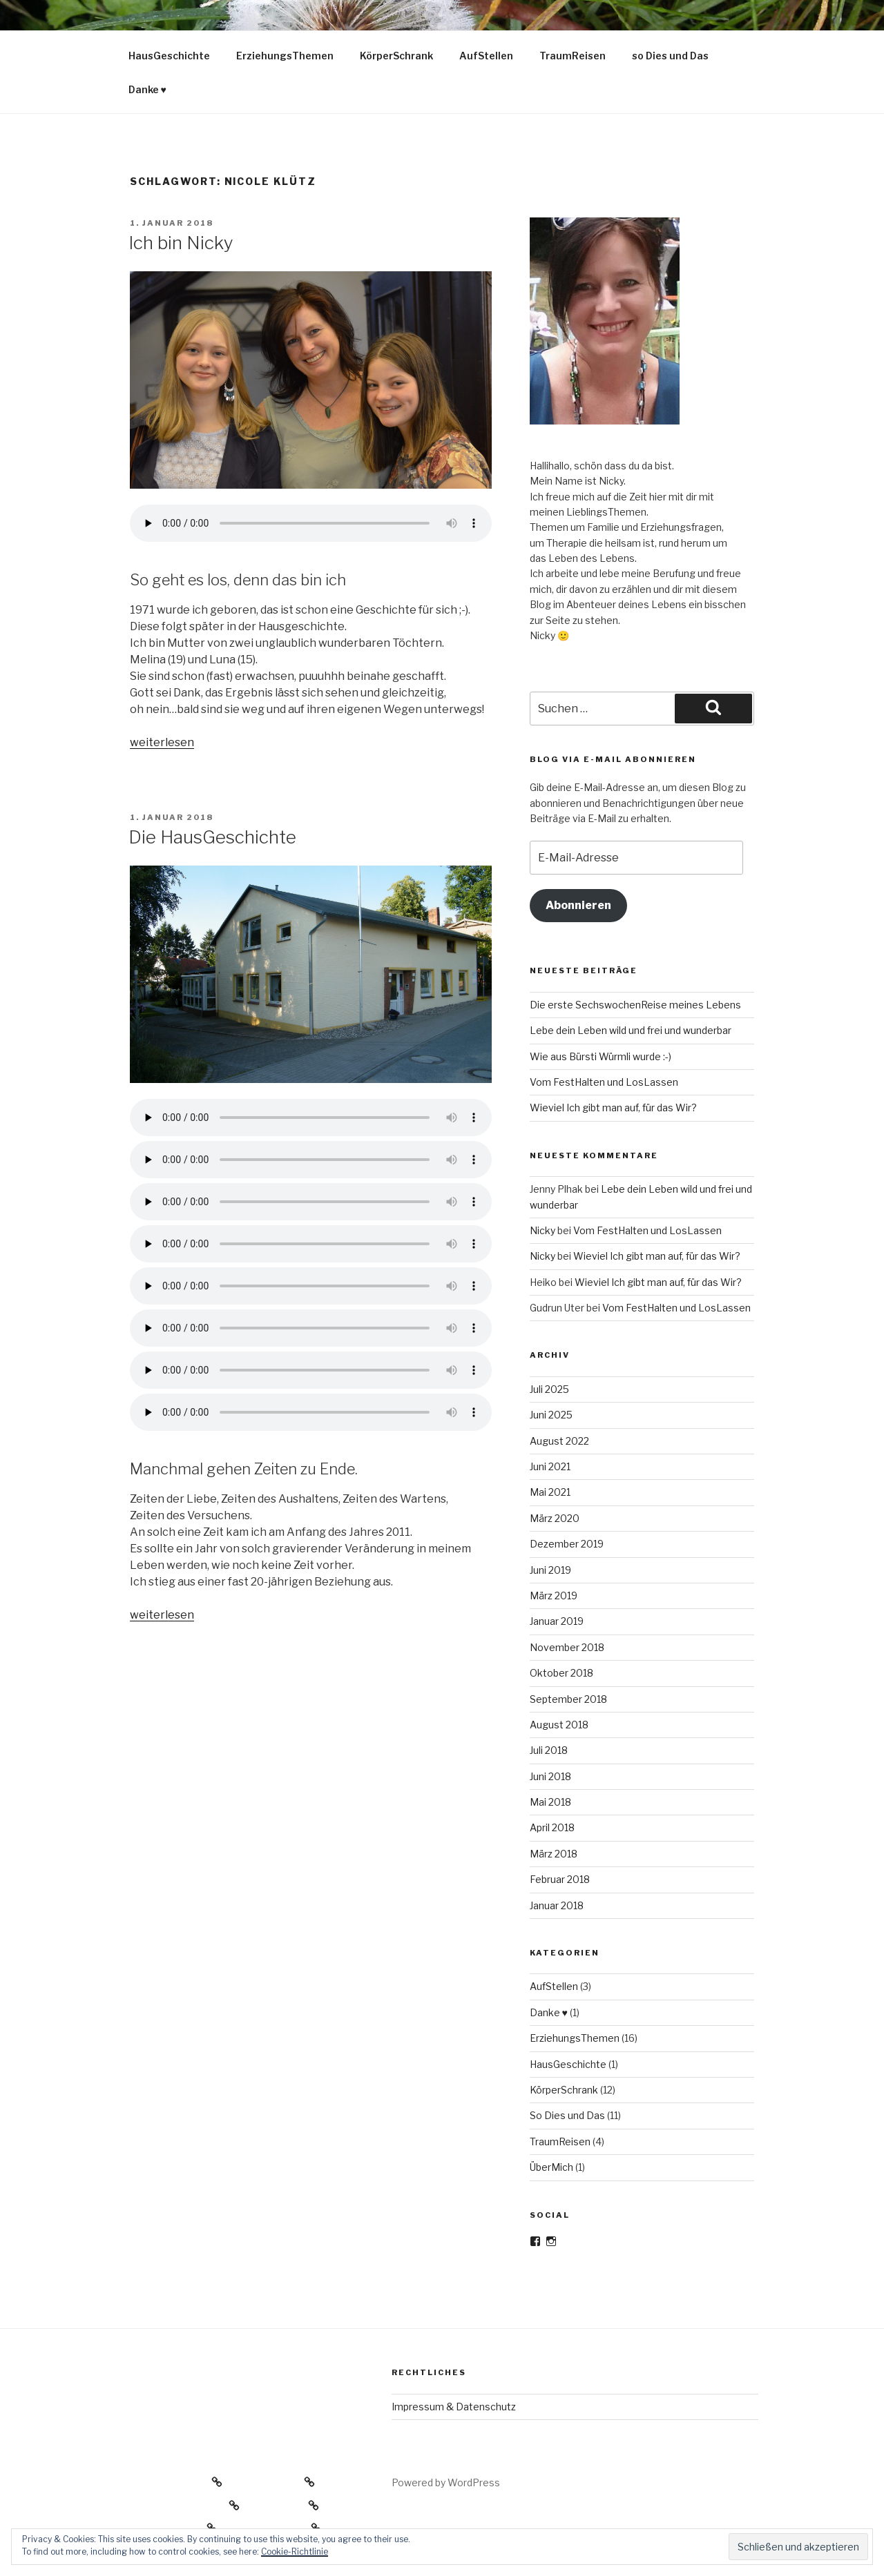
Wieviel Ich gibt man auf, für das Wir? (613, 1107)
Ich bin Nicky (180, 242)
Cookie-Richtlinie (294, 2551)
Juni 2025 (551, 1415)
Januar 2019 (557, 1621)
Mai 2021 (550, 1492)
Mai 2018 (550, 1802)
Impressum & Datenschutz (454, 2406)
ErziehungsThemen (285, 55)
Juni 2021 (550, 1466)
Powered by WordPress (446, 2482)
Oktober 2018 (561, 1673)
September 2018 (568, 1699)
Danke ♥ (147, 89)
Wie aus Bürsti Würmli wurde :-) (600, 1056)
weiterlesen (162, 742)
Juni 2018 (550, 1776)
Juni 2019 (550, 1570)
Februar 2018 (560, 1879)
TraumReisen (572, 55)
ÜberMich (551, 2167)
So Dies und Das (567, 2115)
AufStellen (486, 55)
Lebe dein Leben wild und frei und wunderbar (630, 1030)
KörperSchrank (396, 55)
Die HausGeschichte (212, 837)
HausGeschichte (169, 55)
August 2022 (559, 1441)
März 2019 (553, 1595)
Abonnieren (578, 905)
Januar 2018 (557, 1905)
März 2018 (553, 1854)
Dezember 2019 (567, 1544)
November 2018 (567, 1647)
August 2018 (559, 1724)
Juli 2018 (549, 1750)
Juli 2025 (549, 1389)
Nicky (542, 1230)
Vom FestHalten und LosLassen (604, 1082)
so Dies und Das (670, 55)
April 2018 (552, 1827)
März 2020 (554, 1518)
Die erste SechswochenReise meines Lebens (635, 1005)
